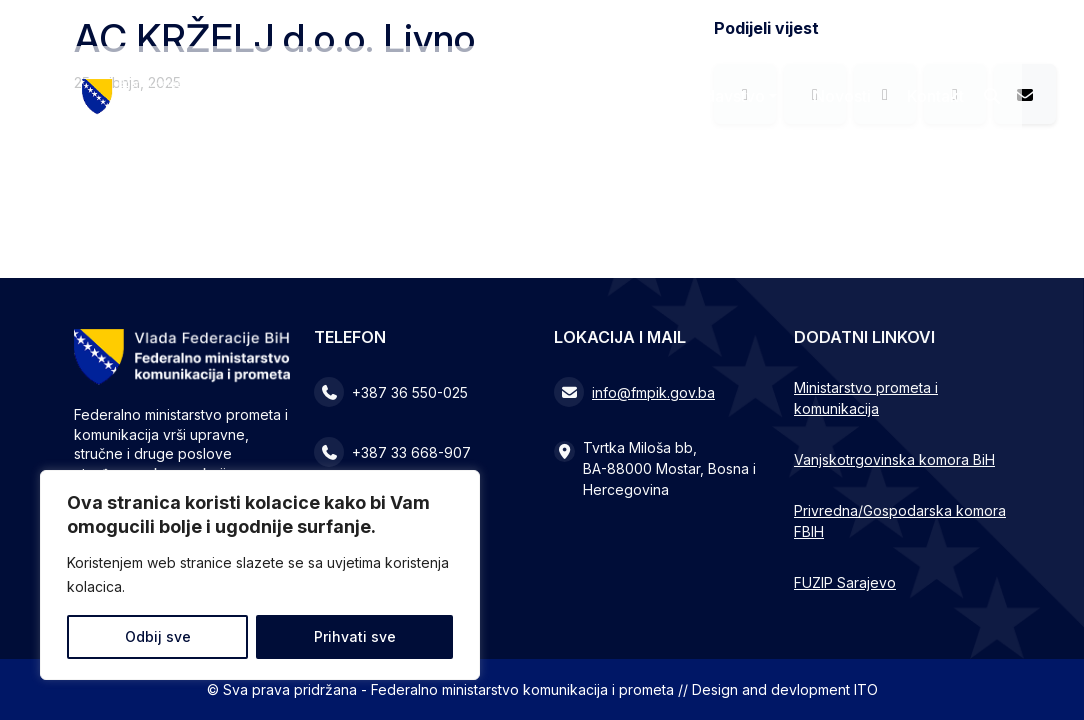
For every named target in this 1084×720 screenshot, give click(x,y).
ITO (866, 689)
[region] (260, 575)
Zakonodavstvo (706, 96)
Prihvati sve (355, 636)
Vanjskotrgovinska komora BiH (894, 459)
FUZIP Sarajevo (845, 582)
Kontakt (935, 96)
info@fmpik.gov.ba (653, 392)
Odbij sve (158, 636)
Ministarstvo (554, 96)
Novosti (842, 96)
